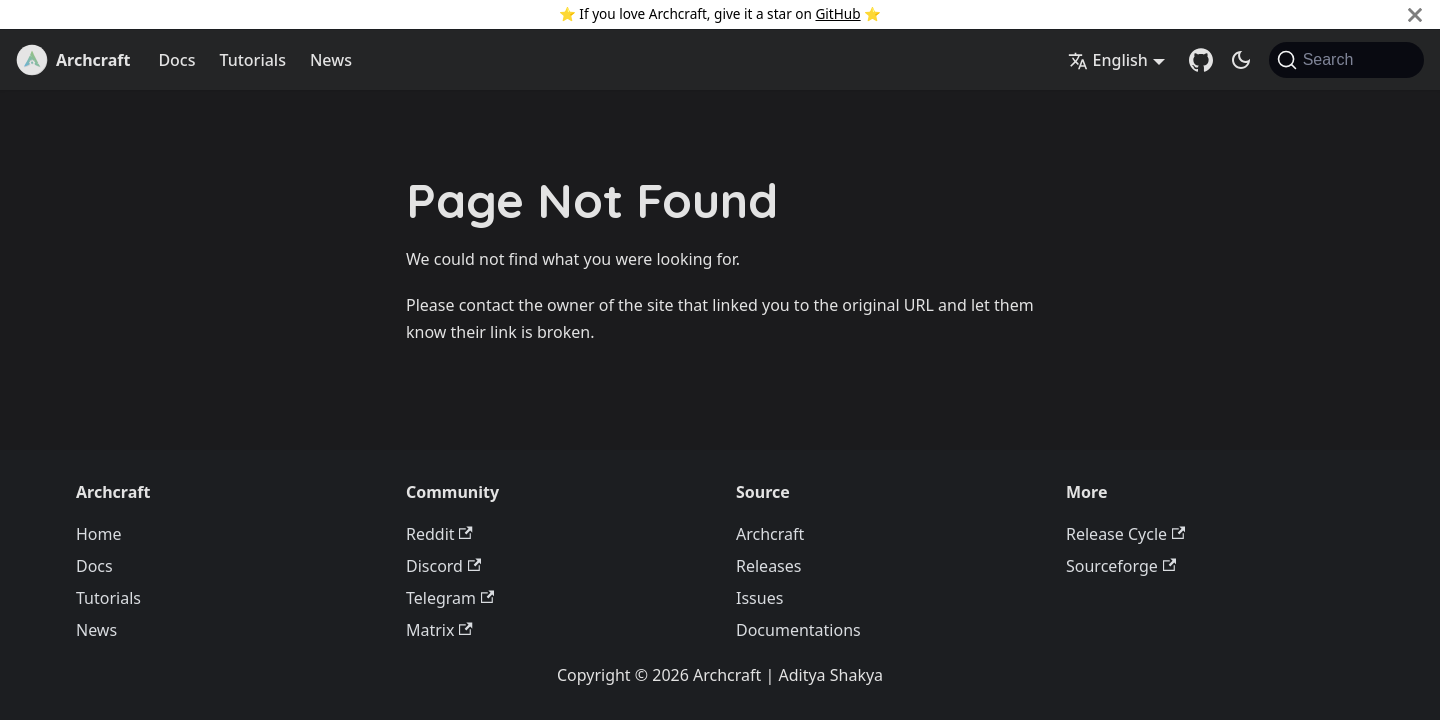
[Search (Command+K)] (1346, 60)
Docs (176, 60)
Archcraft (770, 534)
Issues (759, 598)
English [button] (1108, 60)
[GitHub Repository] (1201, 60)
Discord (443, 566)
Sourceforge (1121, 566)
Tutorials (252, 60)
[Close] (1415, 14)
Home (99, 534)
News (331, 60)
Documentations (798, 630)
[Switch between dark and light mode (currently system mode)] (1241, 60)
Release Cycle (1125, 534)
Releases (768, 566)
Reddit (439, 534)
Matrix (439, 630)
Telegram (450, 598)
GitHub (837, 13)
